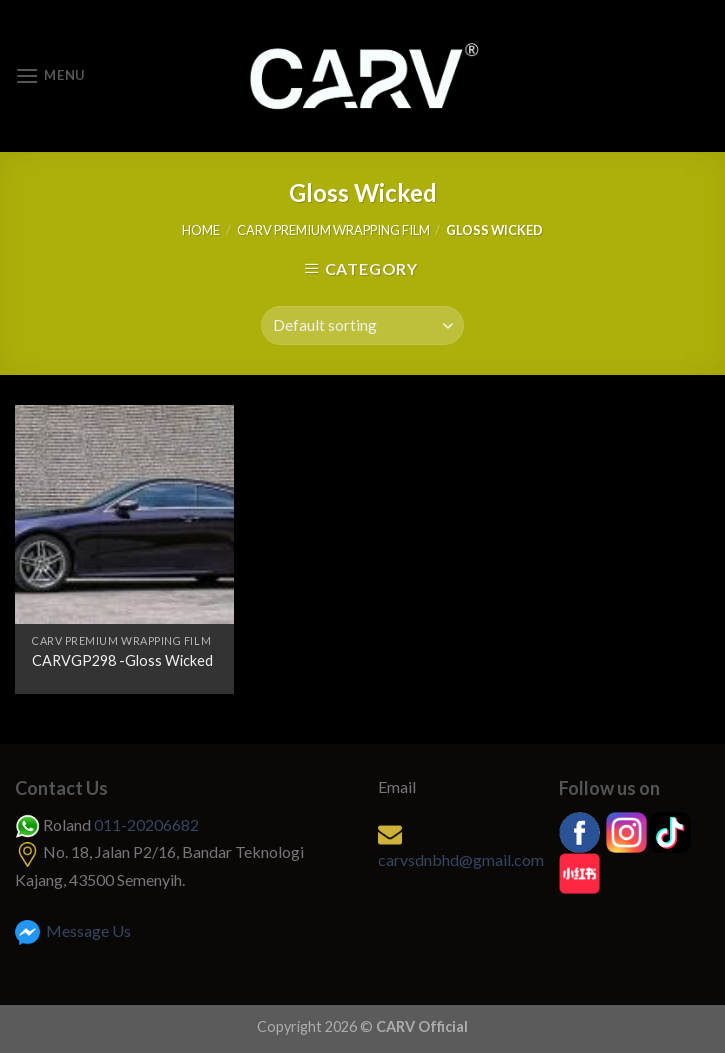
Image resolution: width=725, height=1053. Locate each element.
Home (201, 230)
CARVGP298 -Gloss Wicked (122, 660)
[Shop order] (362, 325)
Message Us (73, 930)
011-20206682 (146, 824)
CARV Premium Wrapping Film (333, 230)
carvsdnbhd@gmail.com (461, 859)
